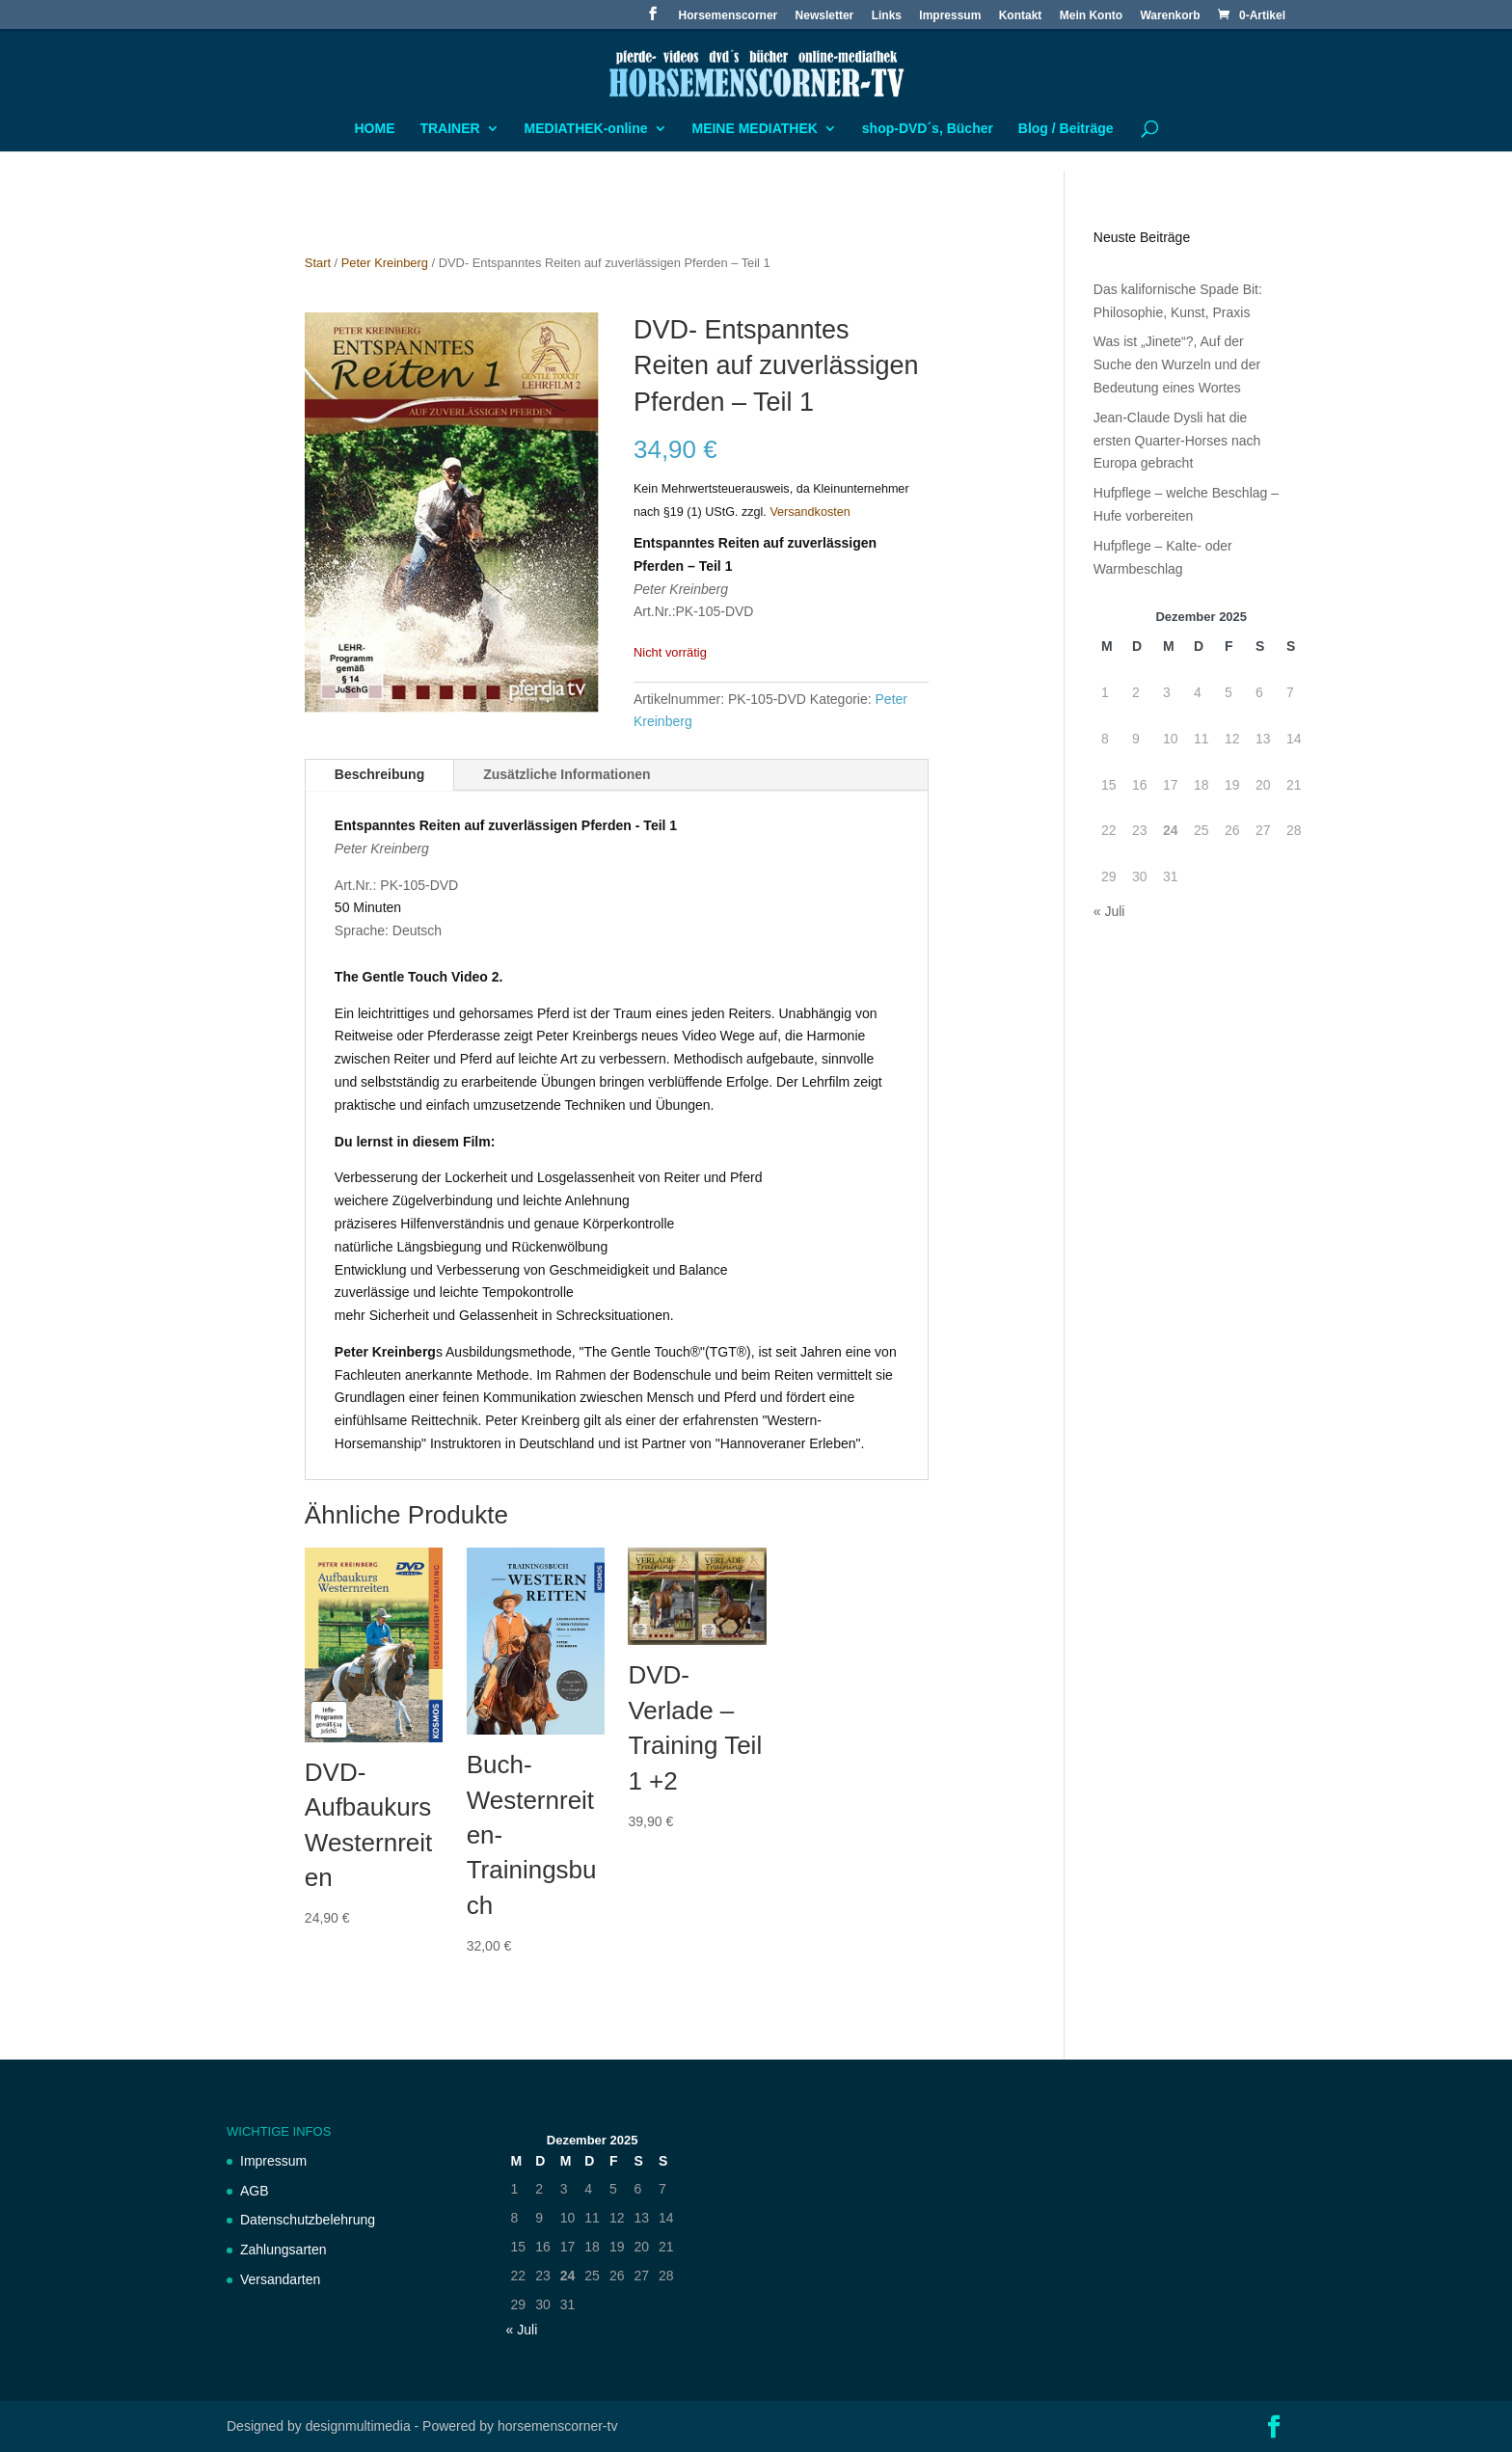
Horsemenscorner (728, 16)
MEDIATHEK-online (586, 128)
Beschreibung (379, 774)
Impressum (950, 16)
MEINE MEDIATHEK (754, 128)
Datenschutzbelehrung (307, 2219)
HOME (375, 128)
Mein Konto (1091, 16)
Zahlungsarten (283, 2249)
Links (887, 16)
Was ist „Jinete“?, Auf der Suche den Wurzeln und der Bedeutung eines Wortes (1177, 364)
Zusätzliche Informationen (566, 774)
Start (318, 263)
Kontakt (1020, 16)
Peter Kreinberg (384, 263)
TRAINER (449, 128)
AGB (254, 2190)
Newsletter (825, 16)
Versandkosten (810, 512)
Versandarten (280, 2279)
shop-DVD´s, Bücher (927, 128)
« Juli (1109, 911)
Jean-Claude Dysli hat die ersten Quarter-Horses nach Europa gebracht (1177, 441)
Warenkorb (1170, 16)
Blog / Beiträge (1066, 128)
